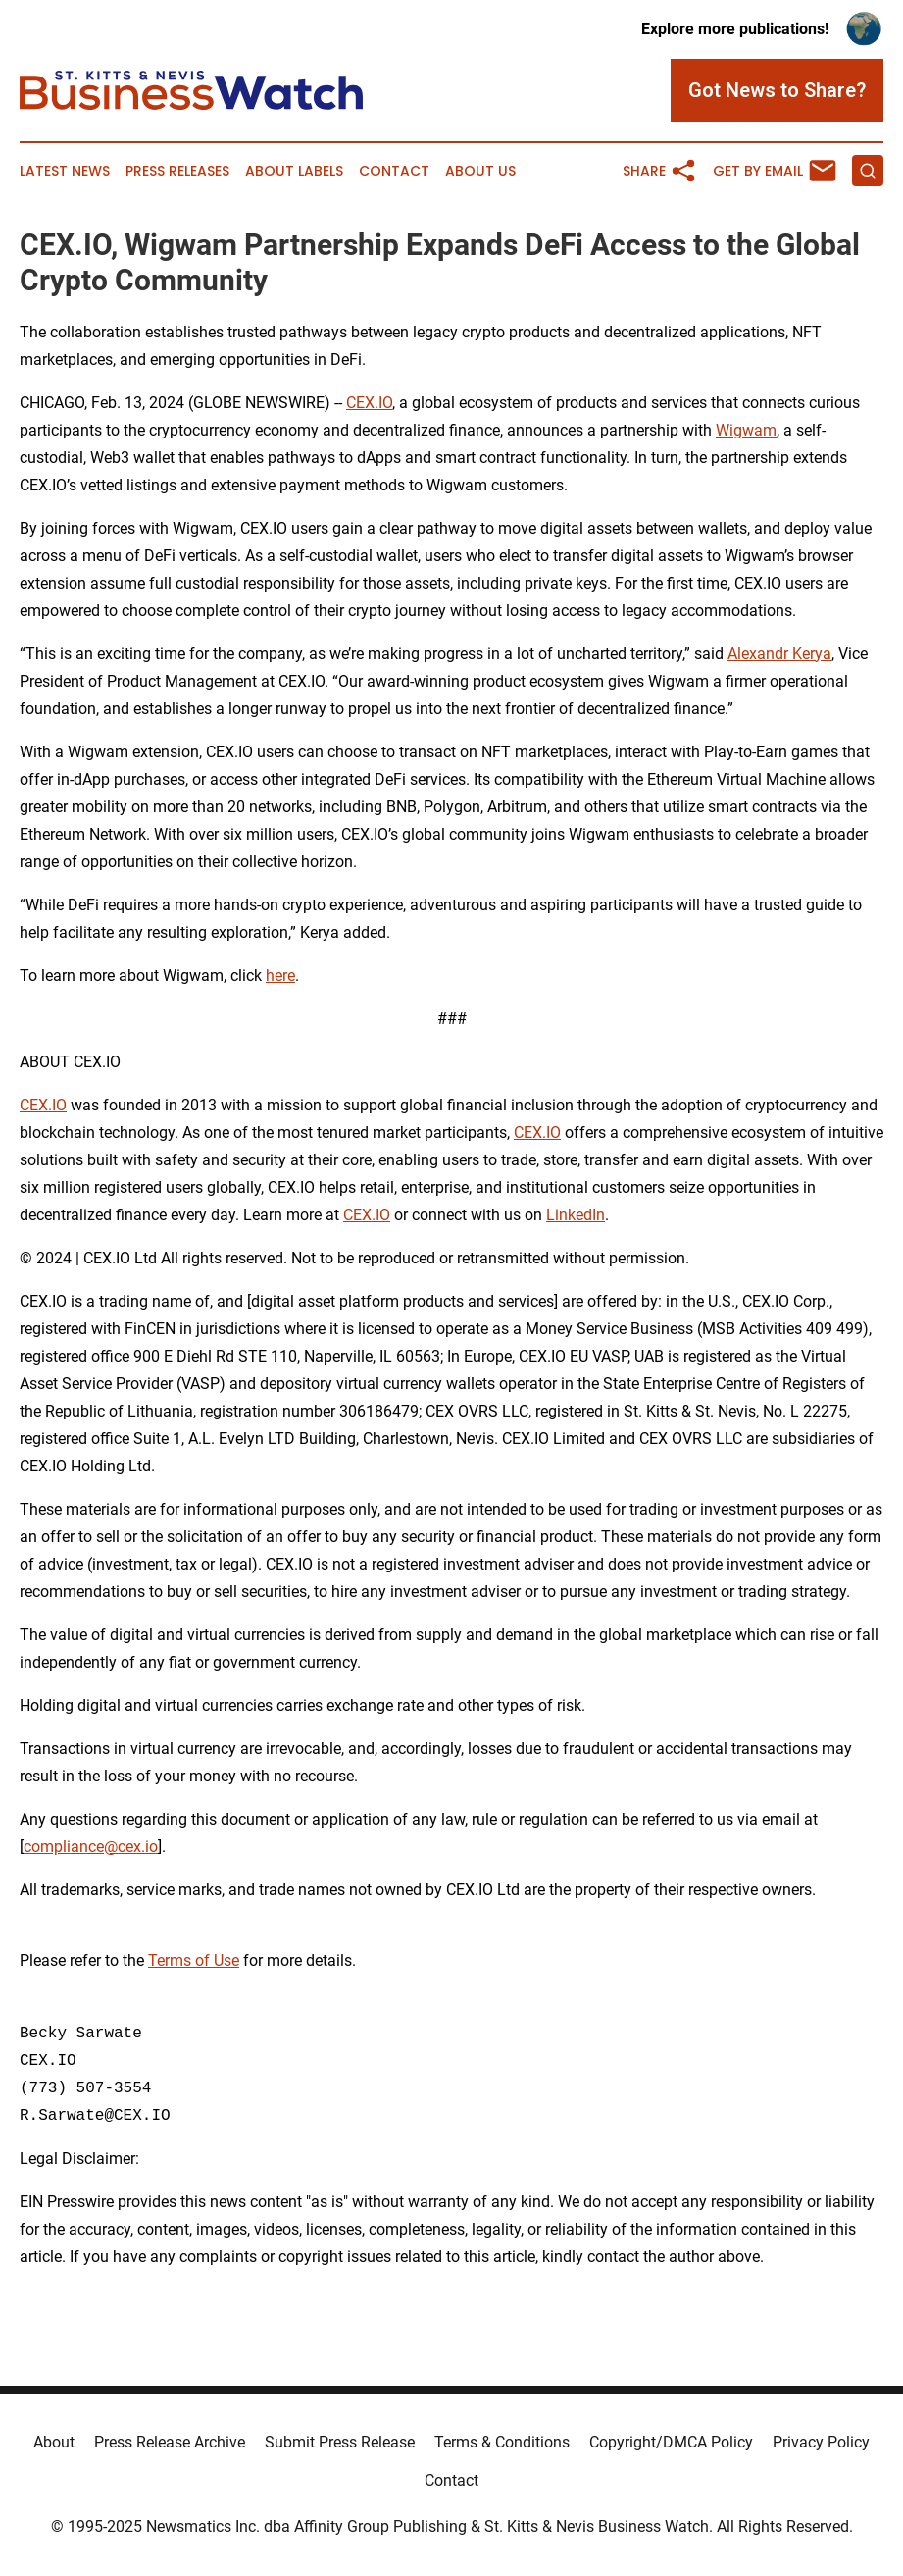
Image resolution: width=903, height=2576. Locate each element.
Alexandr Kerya (779, 653)
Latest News (65, 171)
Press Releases (177, 171)
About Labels (294, 171)
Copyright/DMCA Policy (671, 2442)
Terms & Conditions (502, 2442)
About (54, 2442)
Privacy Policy (821, 2442)
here (280, 975)
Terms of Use (193, 1960)
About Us (480, 171)
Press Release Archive (169, 2442)
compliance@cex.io (91, 1846)
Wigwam (746, 430)
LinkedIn (575, 1215)
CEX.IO (369, 402)
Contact (394, 171)
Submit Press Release (340, 2442)
